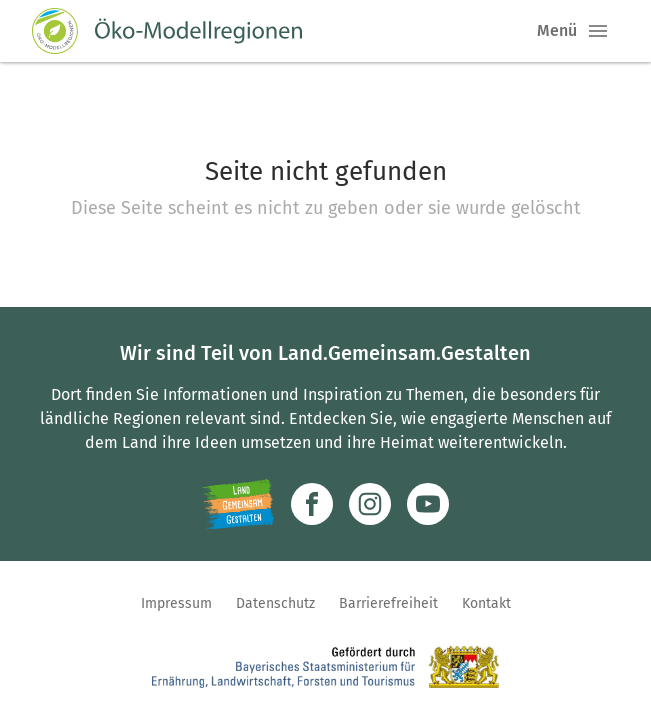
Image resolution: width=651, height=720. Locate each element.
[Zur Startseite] (167, 31)
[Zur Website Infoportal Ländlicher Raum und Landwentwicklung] (238, 504)
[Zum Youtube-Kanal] (428, 504)
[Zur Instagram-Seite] (370, 504)
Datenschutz (275, 603)
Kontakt (486, 603)
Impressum (176, 603)
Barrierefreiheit (388, 603)
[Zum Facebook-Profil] (312, 504)
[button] (598, 31)
